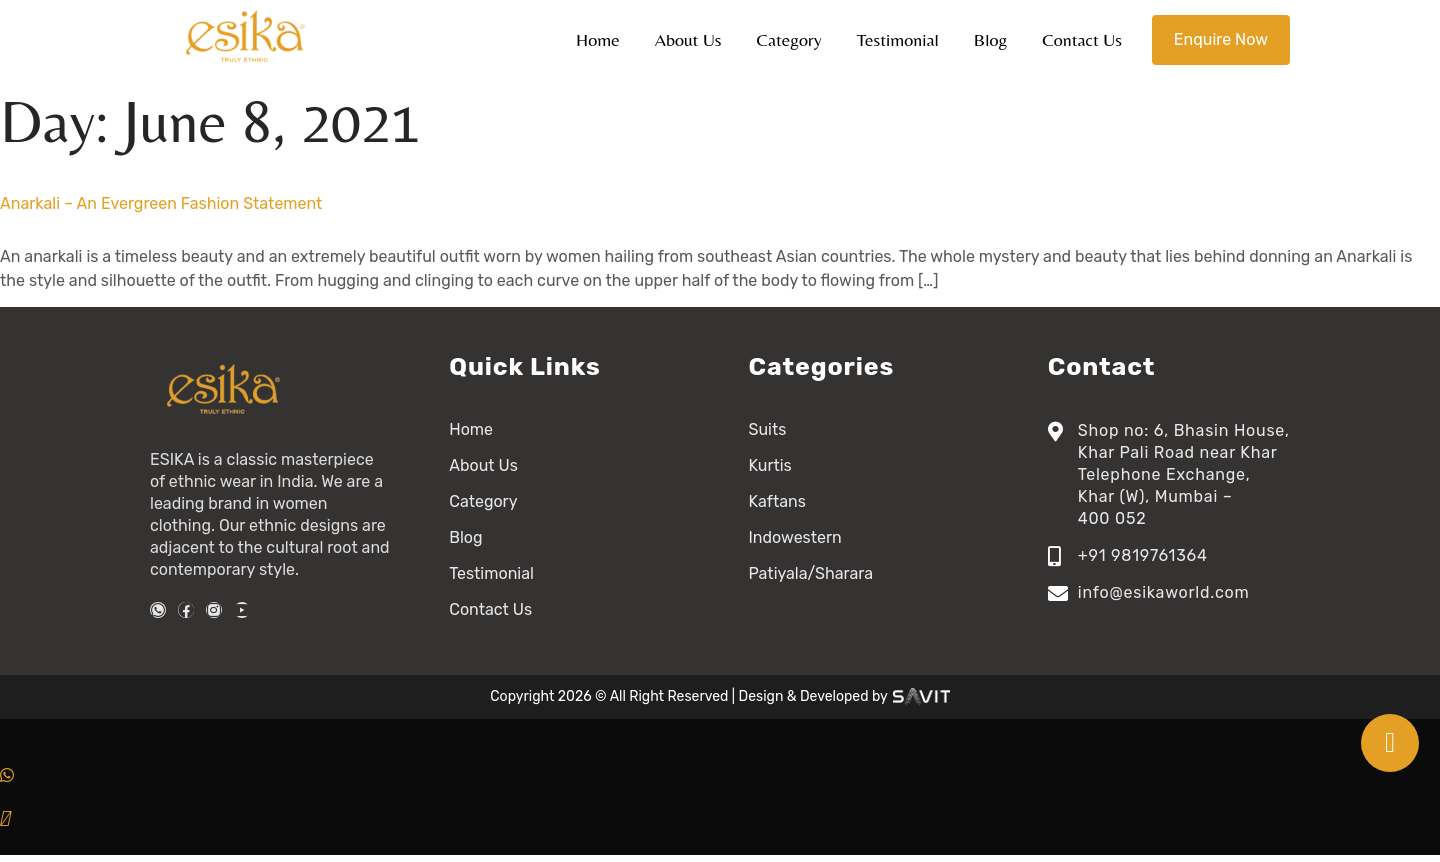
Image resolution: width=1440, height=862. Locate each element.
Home (598, 39)
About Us (688, 39)
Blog (991, 39)
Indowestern (795, 537)
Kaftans (777, 501)
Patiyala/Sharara (811, 573)
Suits (768, 429)
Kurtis (770, 465)
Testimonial (898, 39)
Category (789, 39)
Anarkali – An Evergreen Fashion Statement (161, 203)
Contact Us (1082, 39)
